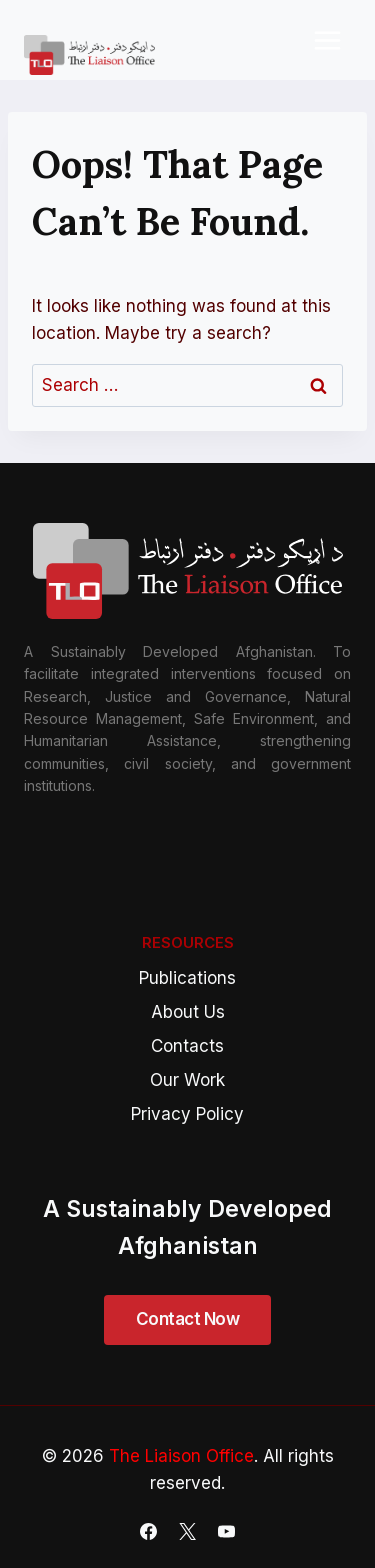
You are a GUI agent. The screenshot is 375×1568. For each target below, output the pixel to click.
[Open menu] (327, 40)
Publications (187, 978)
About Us (188, 1012)
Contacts (187, 1046)
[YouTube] (227, 1531)
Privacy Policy (187, 1114)
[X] (188, 1531)
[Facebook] (148, 1531)
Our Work (187, 1080)
